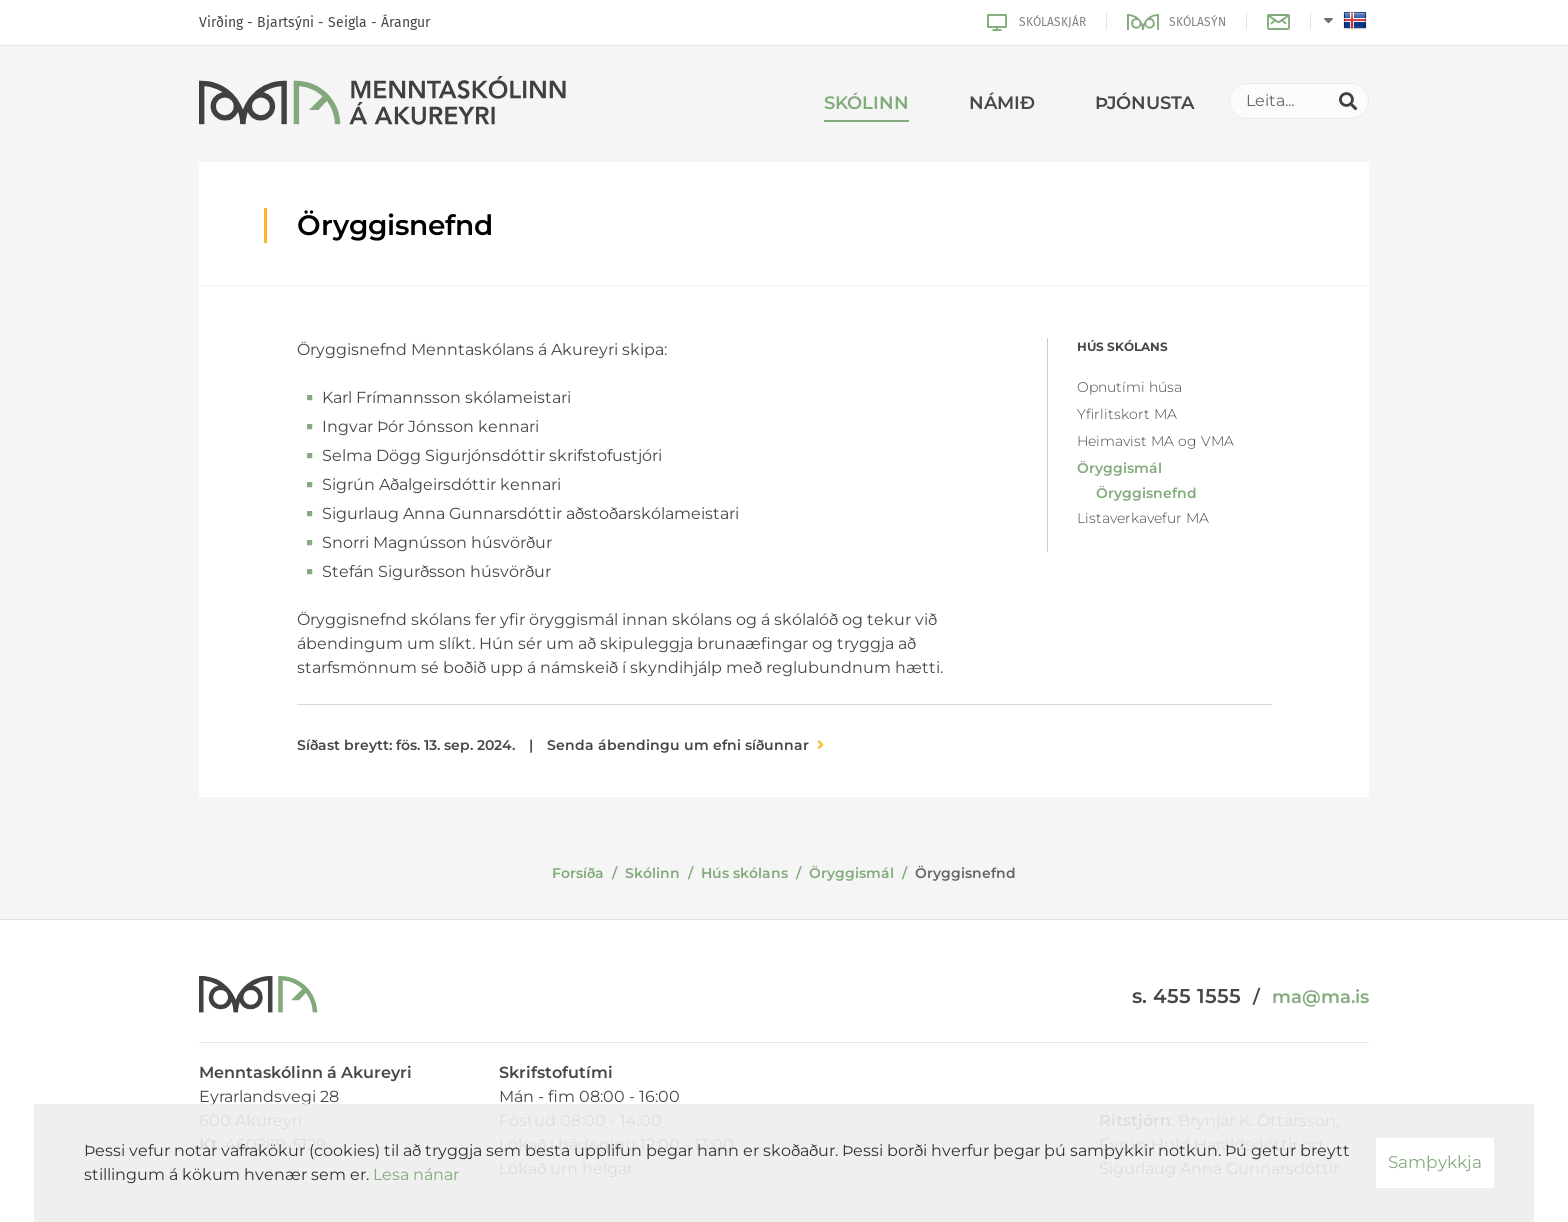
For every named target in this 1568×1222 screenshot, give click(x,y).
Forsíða (578, 873)
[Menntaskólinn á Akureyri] (382, 104)
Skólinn (652, 873)
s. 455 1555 (1186, 996)
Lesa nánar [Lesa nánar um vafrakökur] (416, 1174)
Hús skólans (744, 873)
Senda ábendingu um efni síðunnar (678, 745)
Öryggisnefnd (965, 873)
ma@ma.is (1320, 997)
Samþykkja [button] (1435, 1162)
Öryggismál (851, 873)
